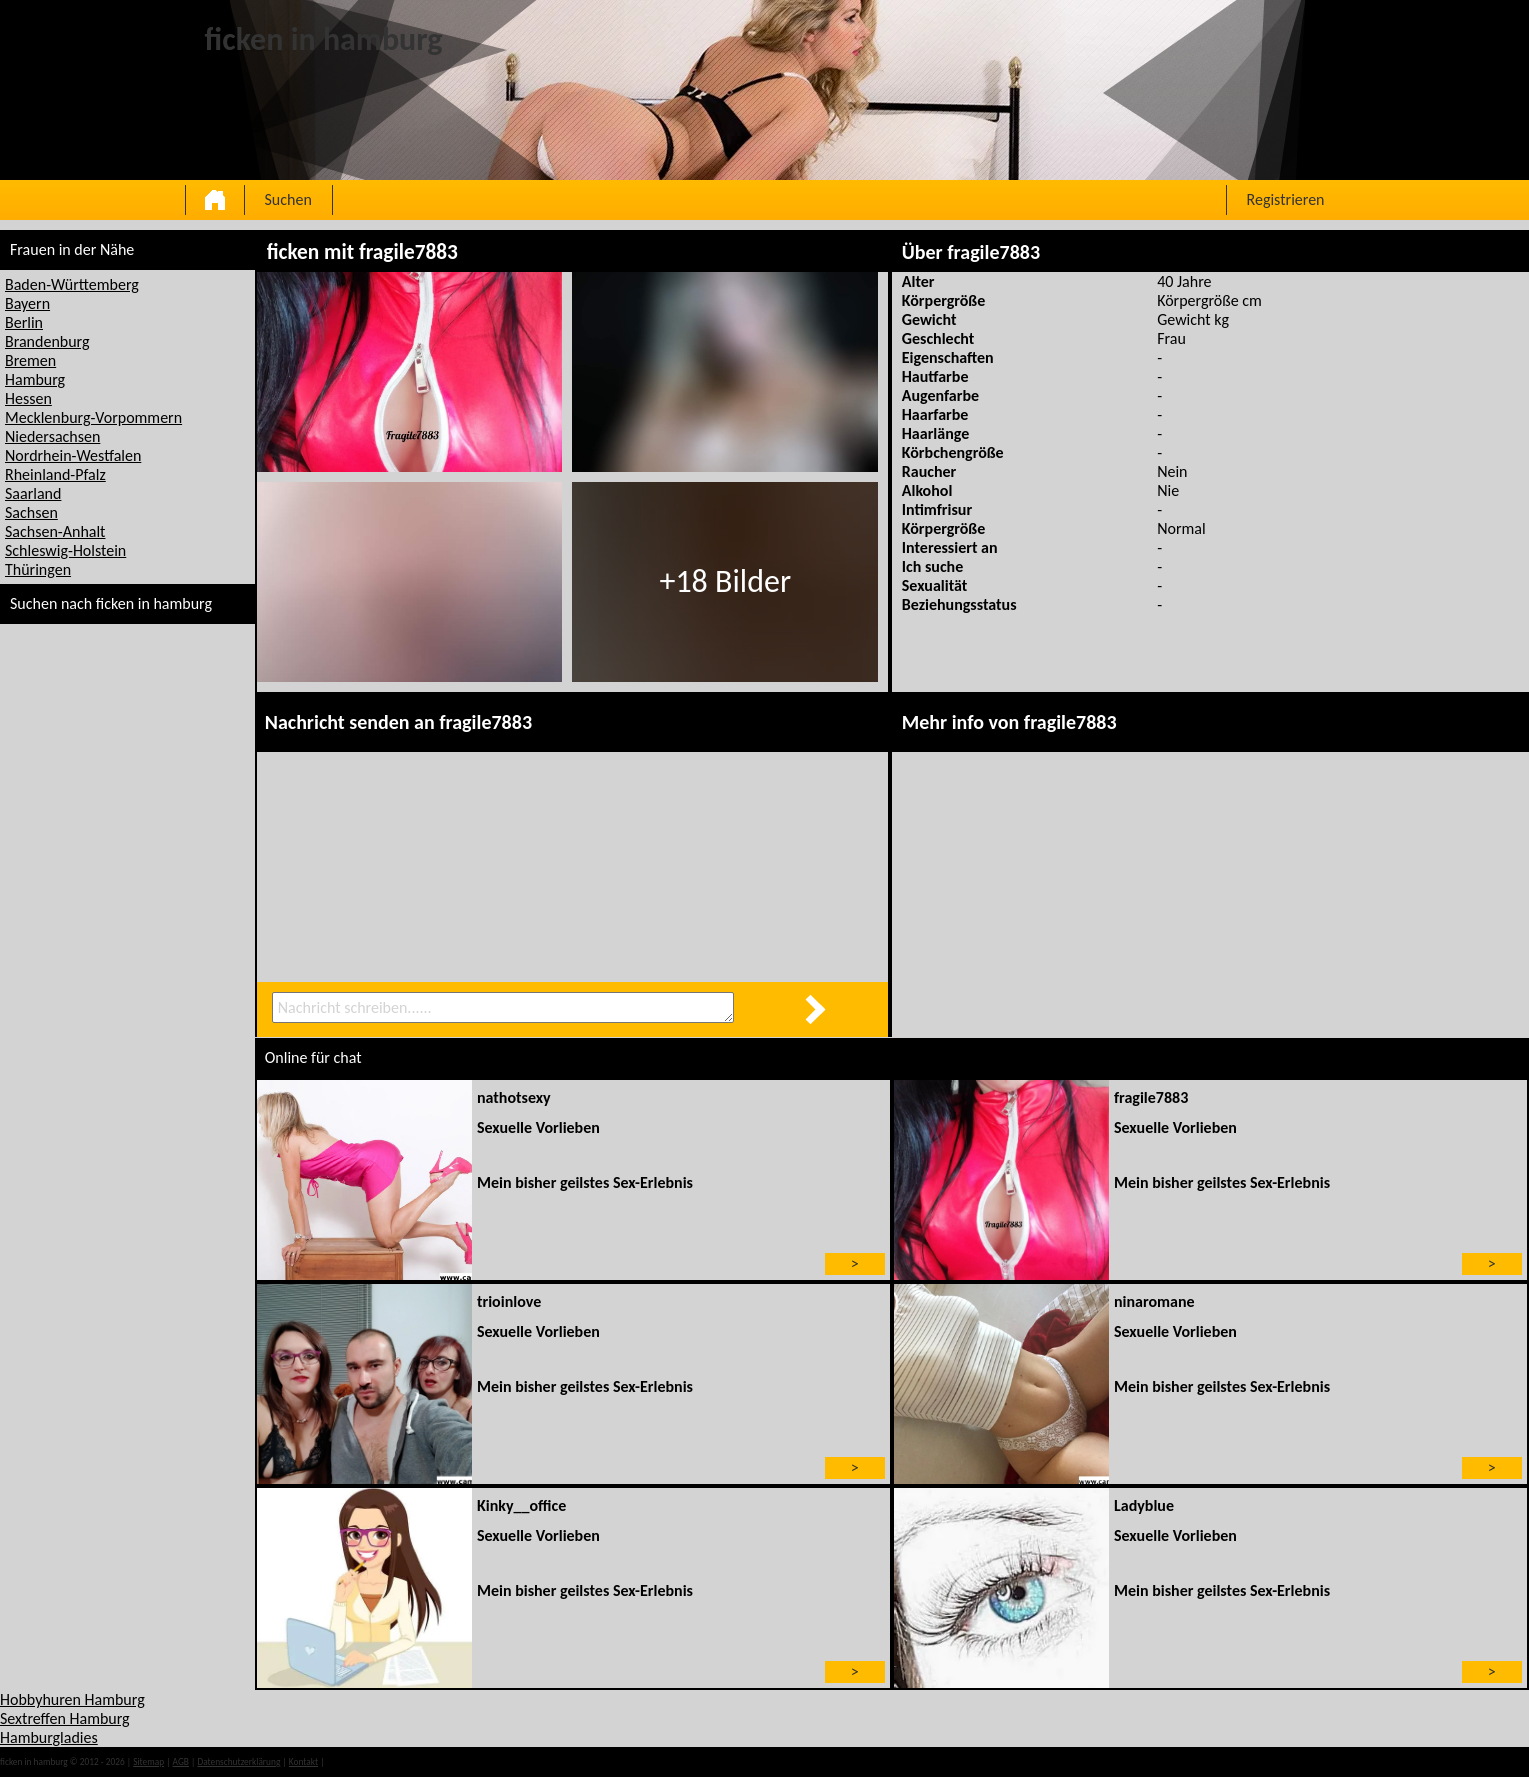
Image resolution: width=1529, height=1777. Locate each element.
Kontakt (303, 1762)
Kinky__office (521, 1505)
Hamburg (35, 379)
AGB (181, 1762)
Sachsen (31, 512)
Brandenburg (47, 341)
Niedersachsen (52, 436)
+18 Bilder (725, 581)
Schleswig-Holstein (65, 550)
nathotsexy (514, 1097)
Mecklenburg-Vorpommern (93, 417)
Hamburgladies (49, 1737)
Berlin (24, 322)
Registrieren (1286, 199)
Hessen (28, 398)
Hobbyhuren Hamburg (72, 1699)
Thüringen (38, 569)
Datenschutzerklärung (238, 1762)
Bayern (27, 303)
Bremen (30, 360)
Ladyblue (1144, 1505)
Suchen (288, 199)
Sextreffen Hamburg (65, 1718)
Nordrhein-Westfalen (73, 455)
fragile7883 (1151, 1097)
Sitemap (148, 1762)
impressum (348, 1762)
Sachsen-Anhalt (55, 531)
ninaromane (1154, 1301)
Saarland (33, 493)
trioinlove (509, 1301)
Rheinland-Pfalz (55, 474)
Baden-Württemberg (72, 284)
